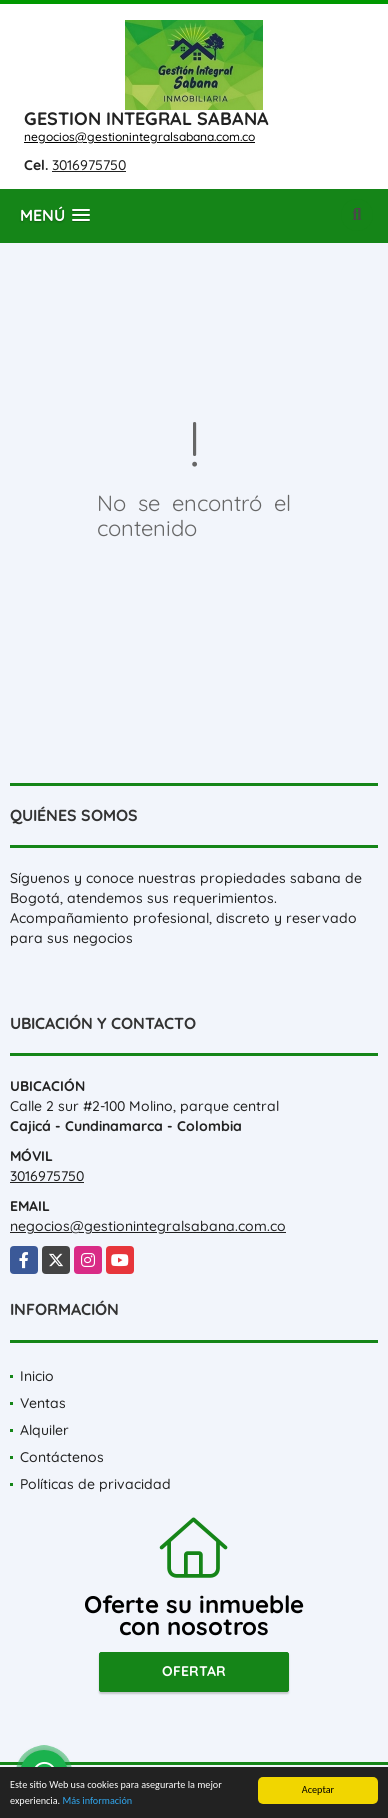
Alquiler (44, 1430)
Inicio (37, 1376)
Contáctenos (62, 1457)
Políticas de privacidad (95, 1484)
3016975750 (89, 165)
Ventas (43, 1403)
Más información (97, 1801)
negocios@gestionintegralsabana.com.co (139, 136)
